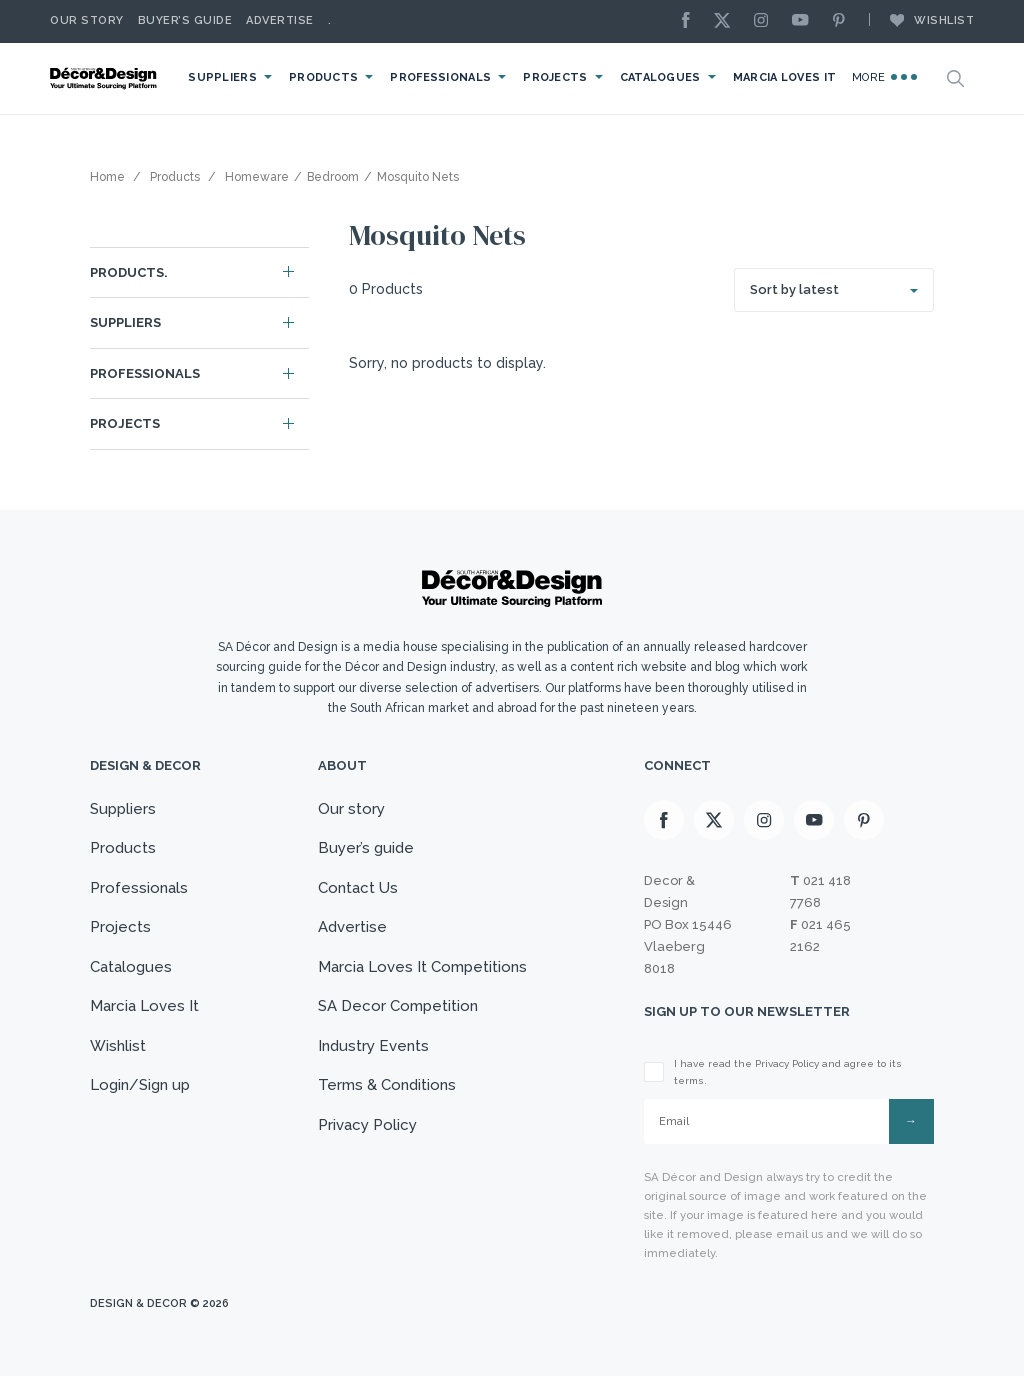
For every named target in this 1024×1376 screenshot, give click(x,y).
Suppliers (222, 77)
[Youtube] (805, 21)
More (884, 77)
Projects (555, 77)
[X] (727, 21)
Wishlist (922, 20)
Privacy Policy (367, 1125)
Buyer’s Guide (185, 20)
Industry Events (373, 1046)
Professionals (440, 77)
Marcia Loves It (785, 77)
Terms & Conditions (387, 1085)
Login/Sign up (140, 1085)
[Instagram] (766, 21)
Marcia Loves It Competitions (422, 967)
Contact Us (358, 888)
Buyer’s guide (366, 848)
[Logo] (105, 78)
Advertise (280, 20)
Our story (87, 20)
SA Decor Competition (398, 1006)
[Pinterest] (844, 21)
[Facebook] (691, 21)
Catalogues (660, 77)
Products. (129, 272)
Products (323, 77)
